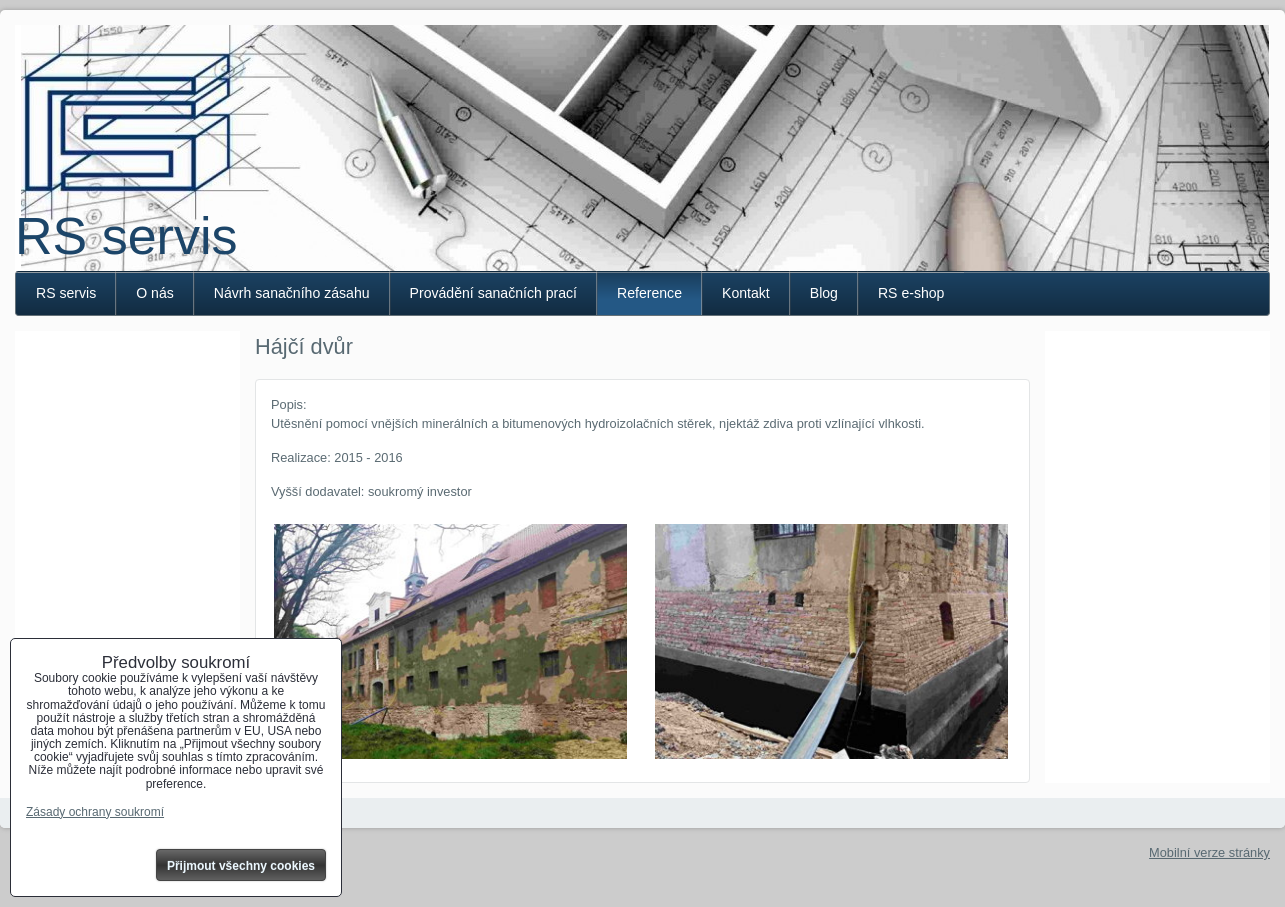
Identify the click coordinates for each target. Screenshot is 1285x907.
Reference (649, 293)
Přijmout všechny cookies (241, 866)
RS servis (126, 236)
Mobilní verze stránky (1209, 852)
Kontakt (746, 293)
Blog (824, 293)
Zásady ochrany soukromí (95, 812)
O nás (155, 293)
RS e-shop (911, 293)
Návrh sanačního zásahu (292, 293)
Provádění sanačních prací (493, 293)
